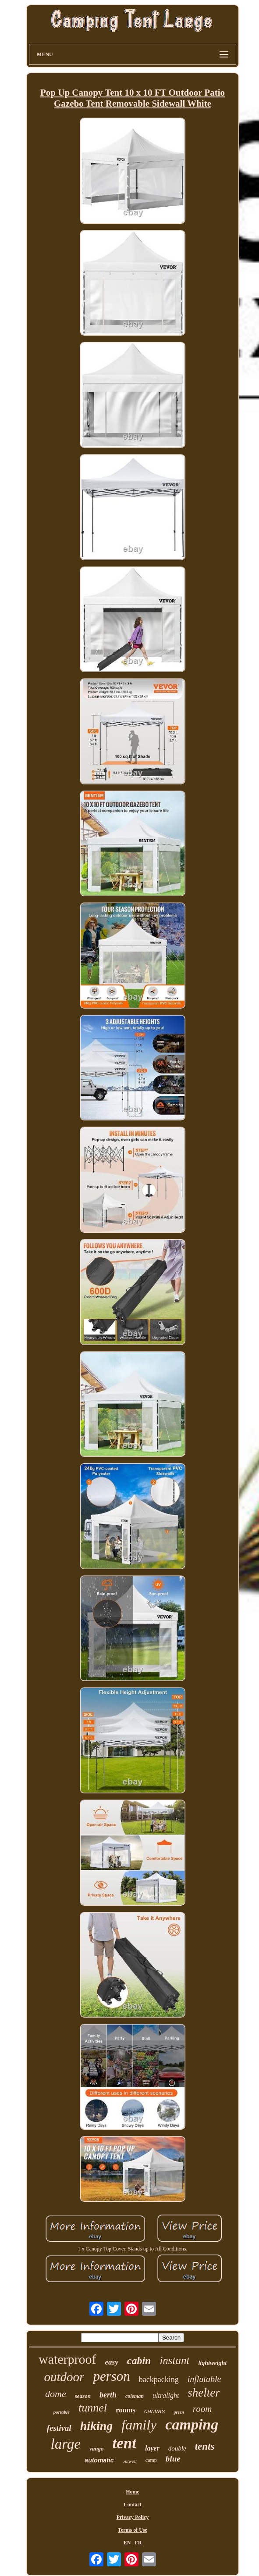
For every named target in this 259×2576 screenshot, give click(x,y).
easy (111, 2362)
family (138, 2425)
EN (127, 2543)
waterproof (67, 2359)
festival (59, 2428)
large (66, 2444)
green (179, 2412)
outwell (129, 2461)
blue (173, 2458)
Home (132, 2492)
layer (152, 2448)
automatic (99, 2460)
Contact (133, 2504)
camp (151, 2460)
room (202, 2409)
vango (96, 2448)
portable (61, 2412)
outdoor (64, 2377)
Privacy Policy (133, 2517)
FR (138, 2543)
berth (108, 2394)
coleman (134, 2396)
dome (55, 2393)
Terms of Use (132, 2530)
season (83, 2396)
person (111, 2376)
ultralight (166, 2395)
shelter (204, 2392)
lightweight (212, 2363)
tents (205, 2446)
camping (191, 2424)
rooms (125, 2410)
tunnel (92, 2407)
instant (174, 2360)
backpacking (159, 2379)
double (177, 2448)
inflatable (204, 2379)
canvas (154, 2411)
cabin (139, 2360)
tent (124, 2443)
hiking (96, 2426)
